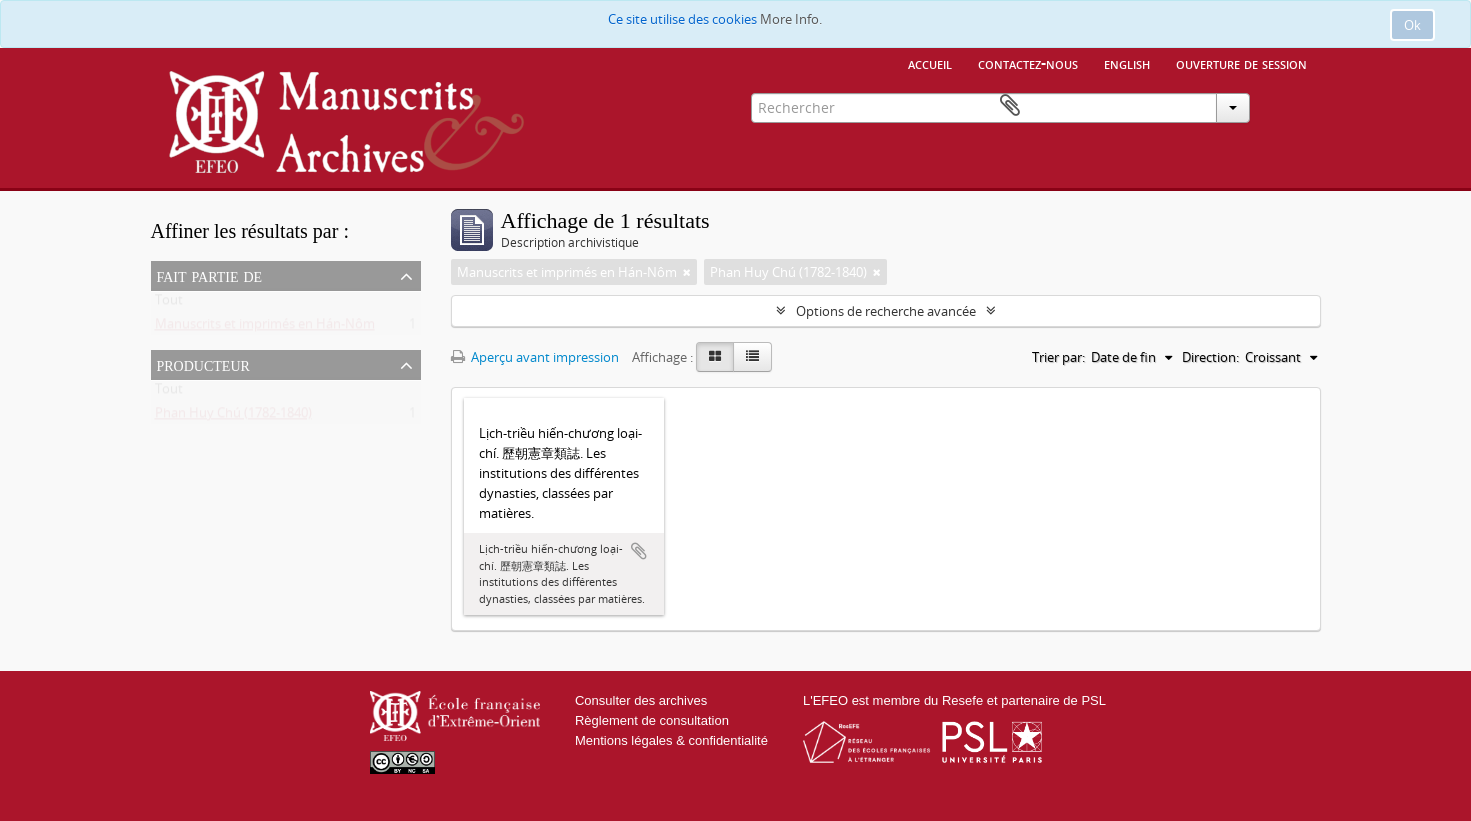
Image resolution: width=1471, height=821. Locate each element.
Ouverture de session (1241, 63)
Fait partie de (210, 275)
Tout (169, 304)
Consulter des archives (641, 700)
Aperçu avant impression (535, 357)
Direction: (1210, 357)
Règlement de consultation (652, 720)
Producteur (203, 364)
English (1127, 63)
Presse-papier (1292, 106)
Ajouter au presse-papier (639, 551)
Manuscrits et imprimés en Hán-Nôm (265, 328)
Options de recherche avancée (886, 311)
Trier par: (1058, 357)
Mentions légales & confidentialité (671, 740)
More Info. (791, 19)
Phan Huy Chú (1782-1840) (233, 417)
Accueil (930, 63)
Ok (1412, 25)
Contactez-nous (1028, 63)
